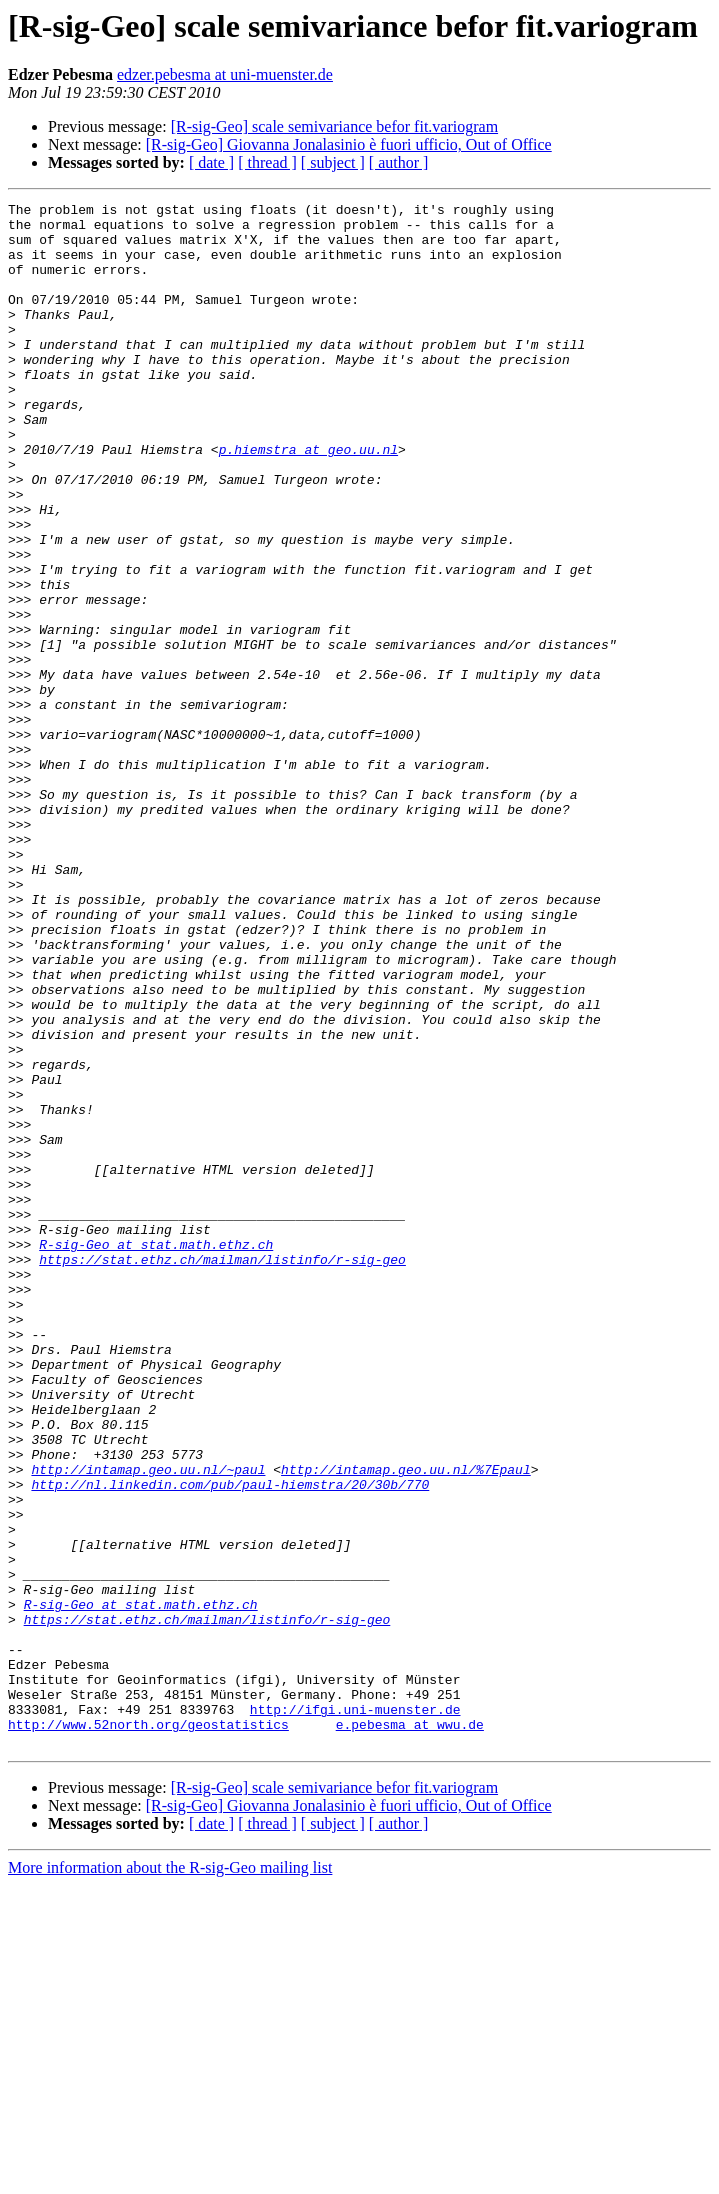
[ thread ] (267, 162)
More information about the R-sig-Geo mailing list (170, 2176)
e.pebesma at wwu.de (410, 2030)
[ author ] (399, 162)
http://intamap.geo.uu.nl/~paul (148, 1724)
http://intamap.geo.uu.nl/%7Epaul (406, 1724)
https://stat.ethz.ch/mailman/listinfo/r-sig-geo (222, 1472)
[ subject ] (333, 162)
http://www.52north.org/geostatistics (148, 2030)
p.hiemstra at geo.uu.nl (308, 500)
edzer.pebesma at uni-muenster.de (225, 74)
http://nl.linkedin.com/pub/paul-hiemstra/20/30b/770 (230, 1742)
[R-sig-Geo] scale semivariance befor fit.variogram (334, 126)
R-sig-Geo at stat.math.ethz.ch (156, 1454)
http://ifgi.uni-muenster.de (355, 2012)
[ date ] (211, 162)
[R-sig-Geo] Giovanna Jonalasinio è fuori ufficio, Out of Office (349, 144)
